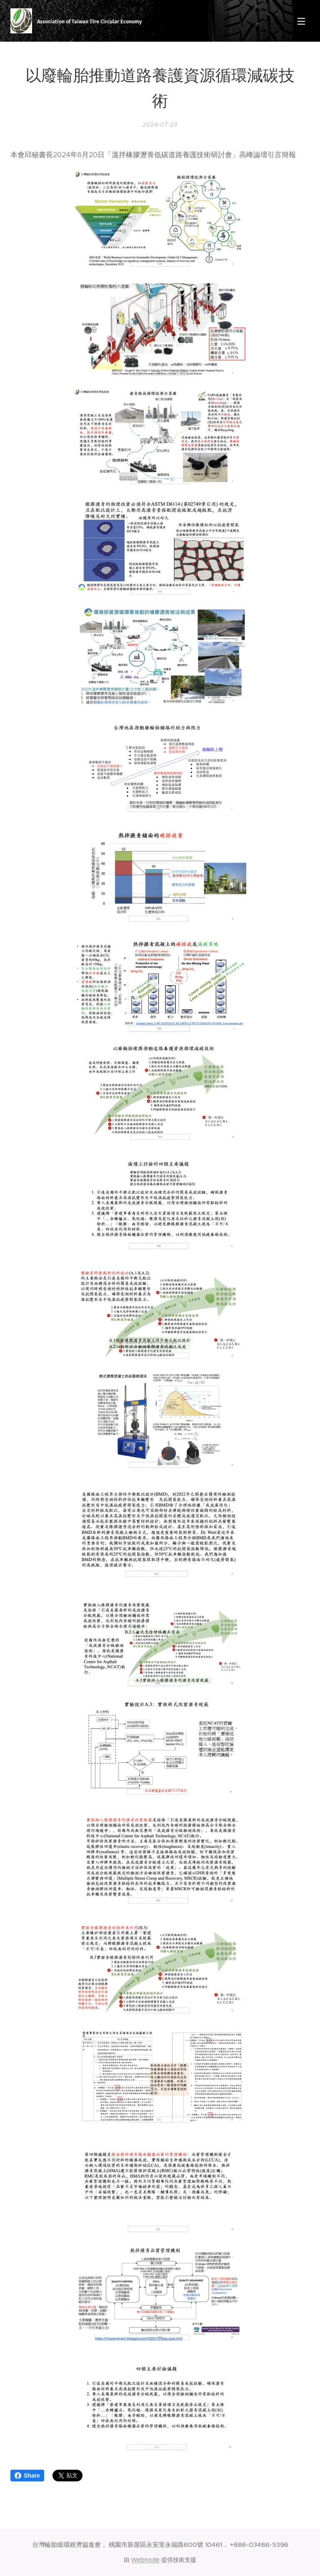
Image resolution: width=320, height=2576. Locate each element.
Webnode (145, 2559)
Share (27, 2475)
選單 (301, 21)
